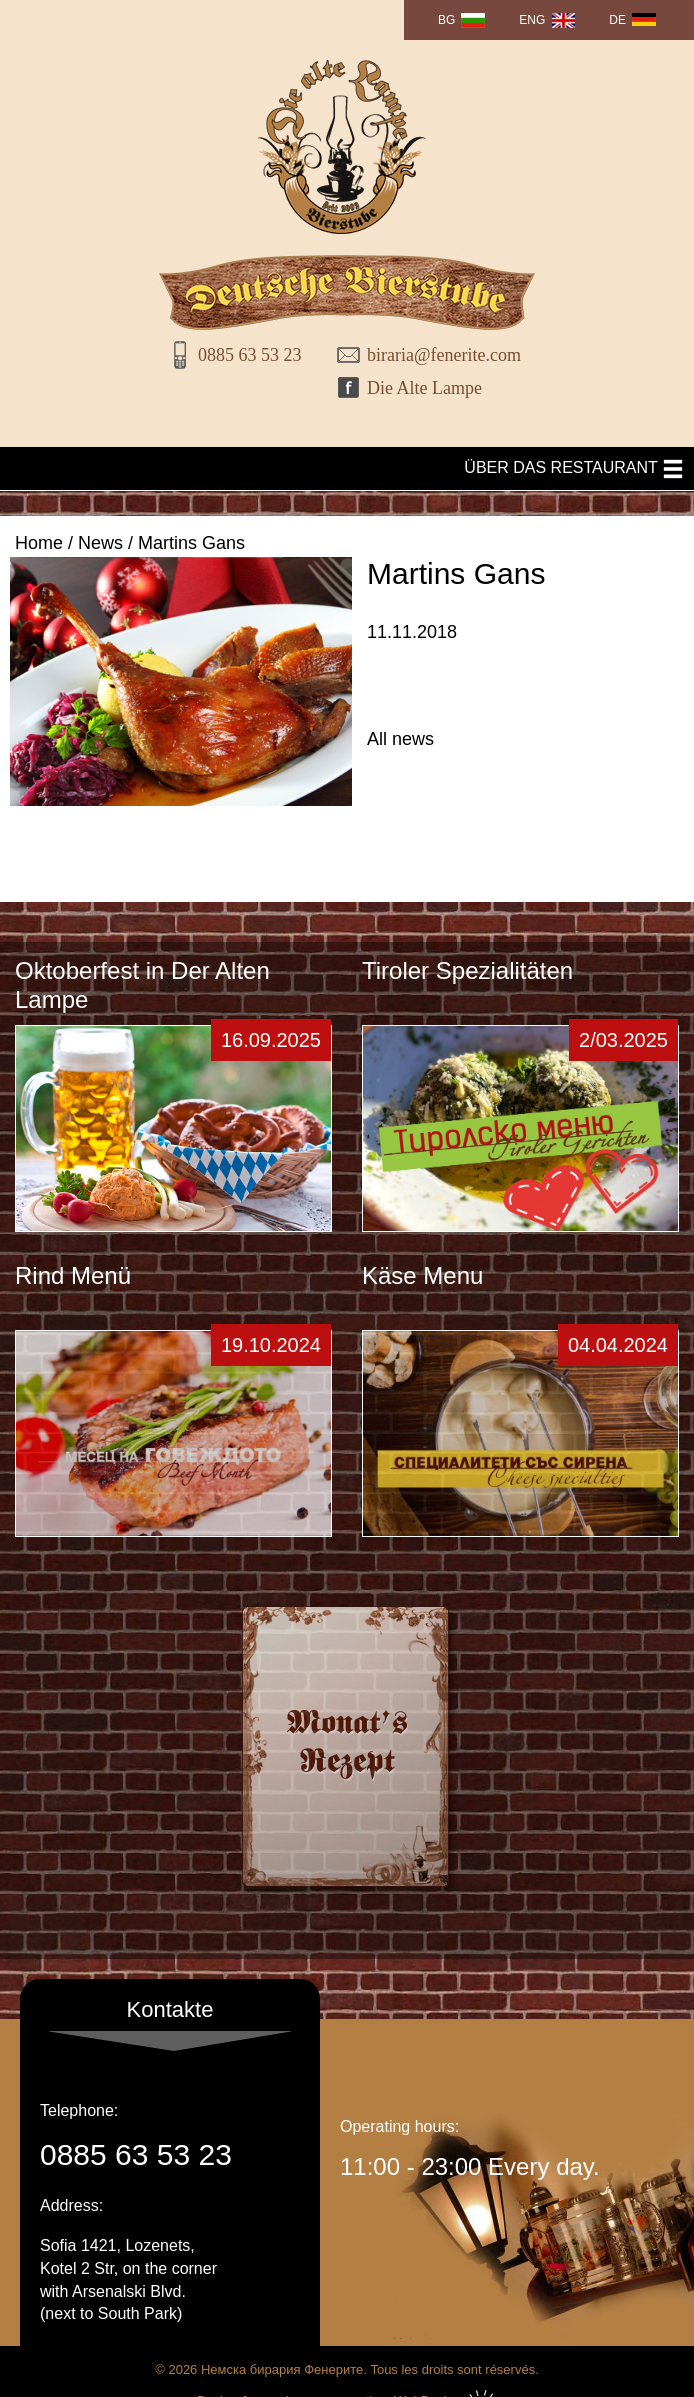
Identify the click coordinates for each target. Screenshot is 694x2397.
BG (446, 20)
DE (617, 20)
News (100, 543)
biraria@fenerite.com (436, 355)
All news (400, 739)
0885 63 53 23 (250, 355)
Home (39, 543)
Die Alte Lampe (424, 388)
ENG (532, 20)
